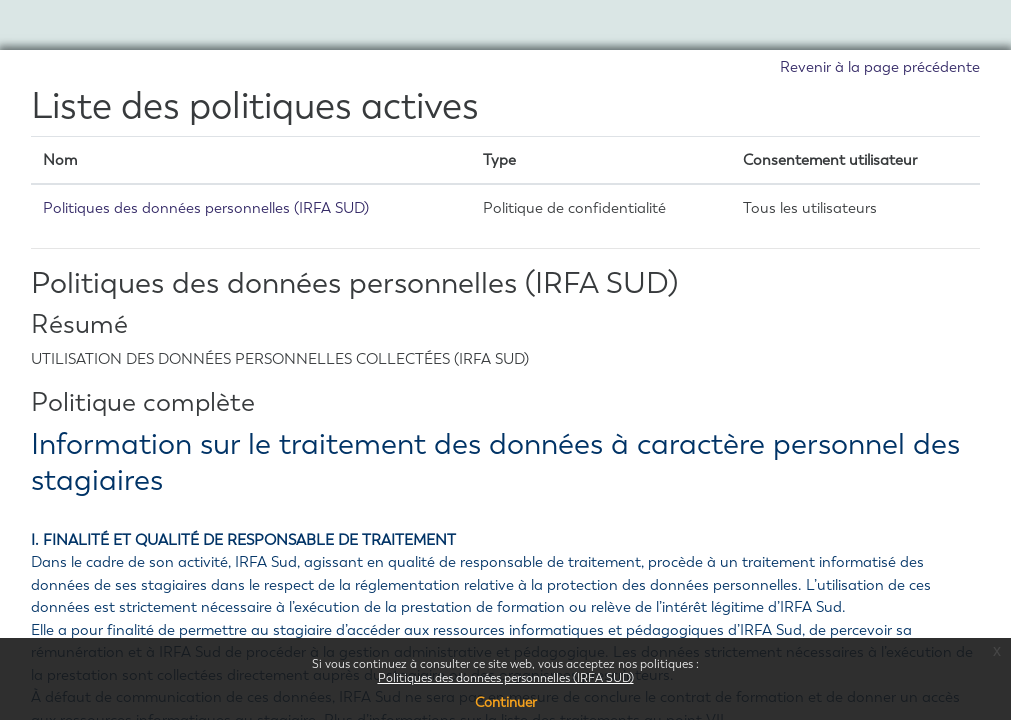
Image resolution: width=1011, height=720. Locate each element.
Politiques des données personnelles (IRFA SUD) (506, 678)
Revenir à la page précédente (880, 67)
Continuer (506, 702)
